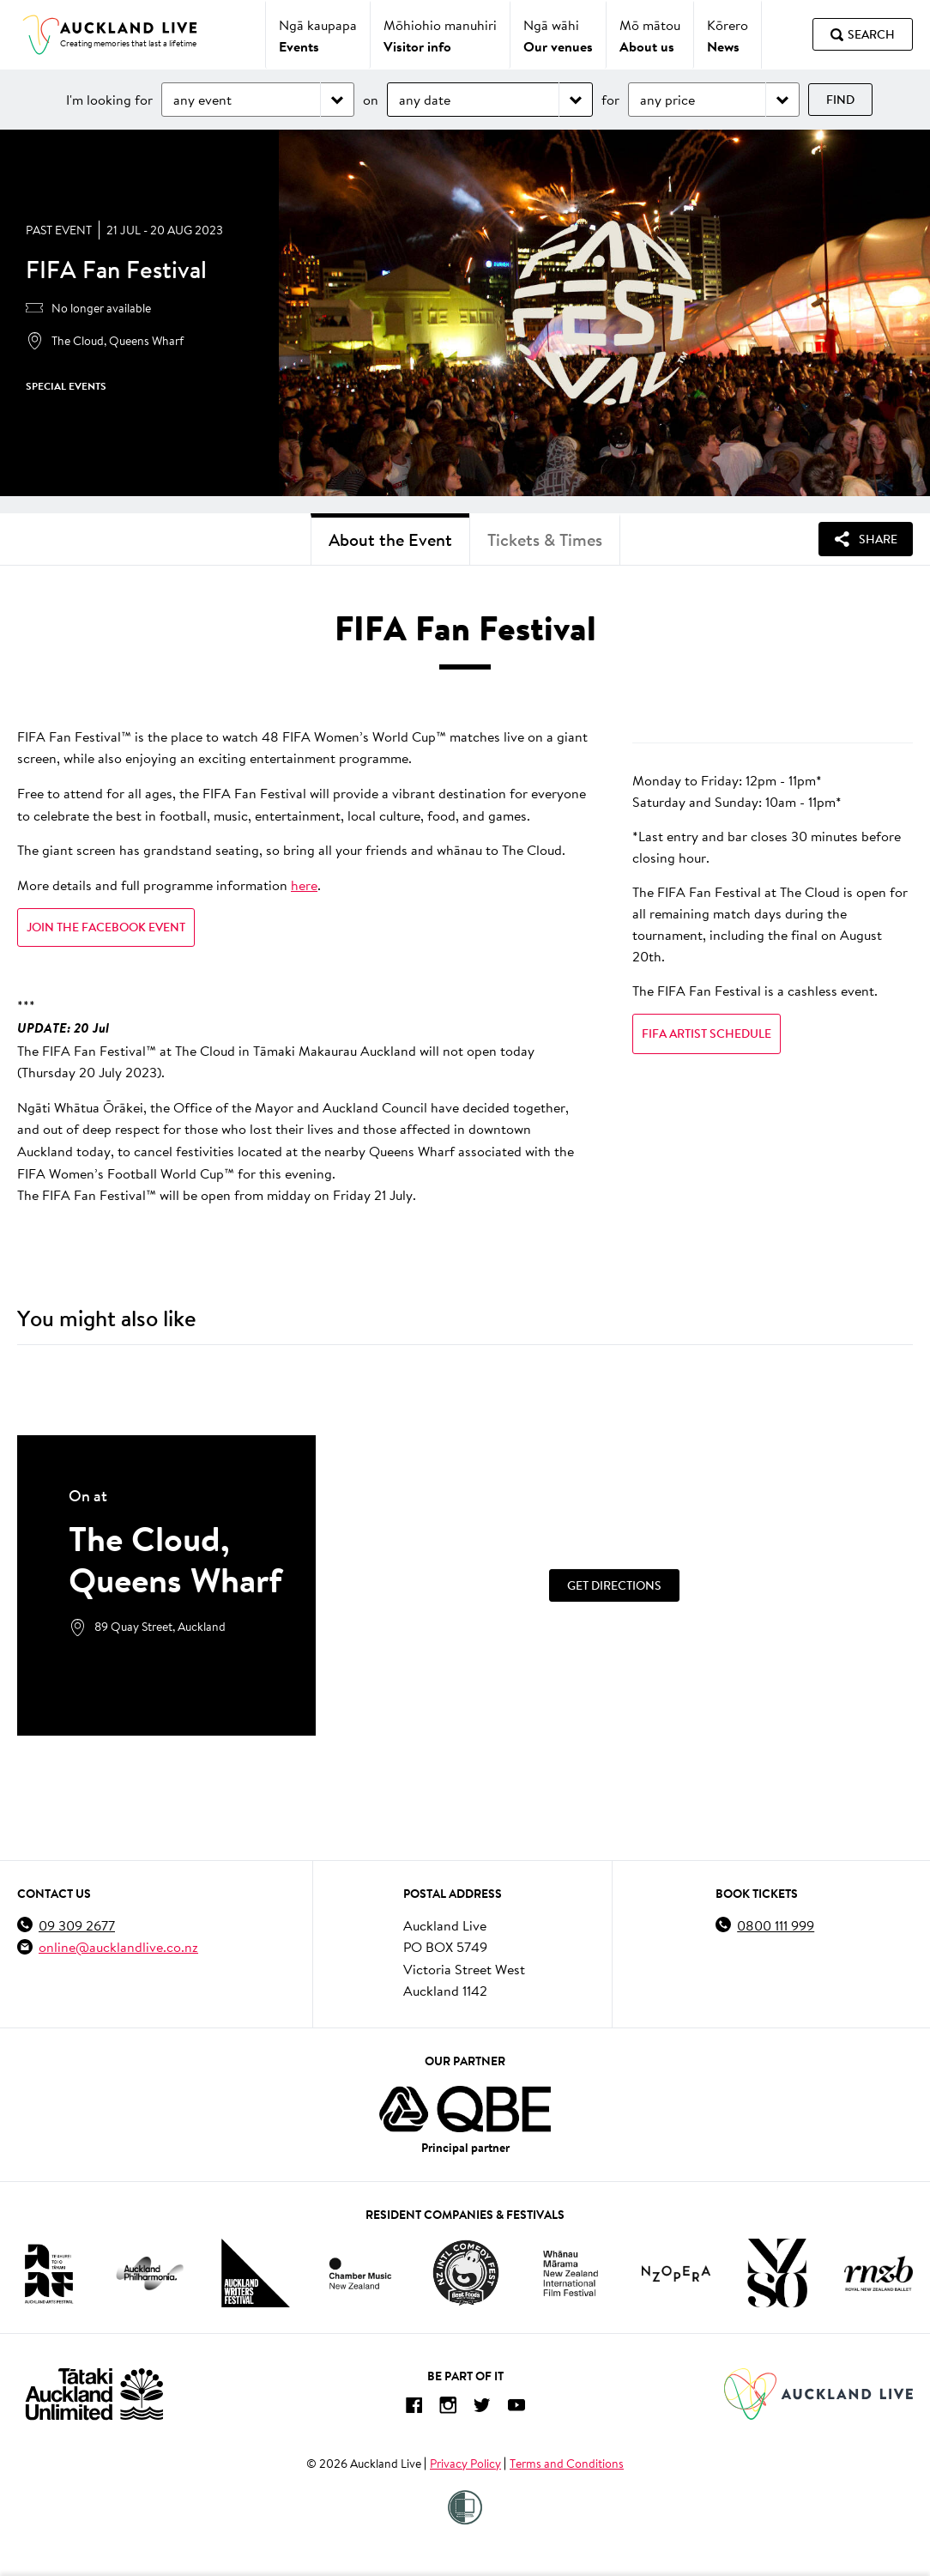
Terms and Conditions (567, 2463)
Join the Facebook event (106, 927)
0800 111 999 (775, 1925)
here (304, 885)
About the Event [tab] (390, 539)
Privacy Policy (465, 2463)
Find (840, 99)
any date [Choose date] (424, 99)
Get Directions (614, 1585)
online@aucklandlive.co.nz (118, 1946)
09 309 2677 (77, 1925)
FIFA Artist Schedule (706, 1033)
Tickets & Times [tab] (544, 539)
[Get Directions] (614, 1585)
